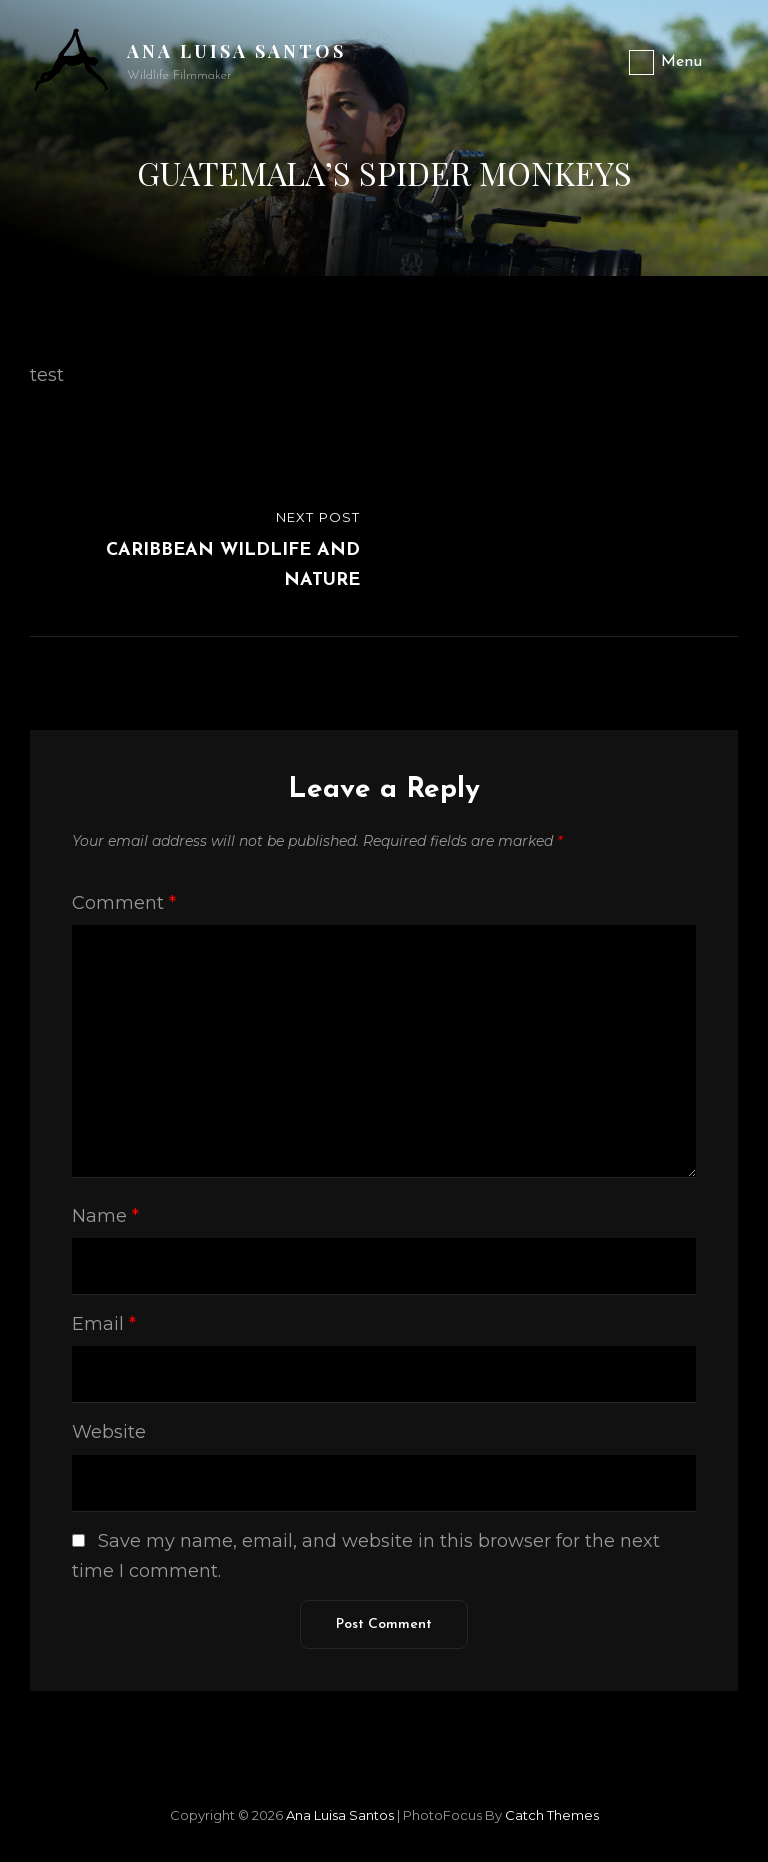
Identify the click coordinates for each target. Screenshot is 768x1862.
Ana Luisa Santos (236, 51)
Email (104, 1324)
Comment (124, 903)
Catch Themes (552, 1815)
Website (109, 1432)
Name (105, 1216)
